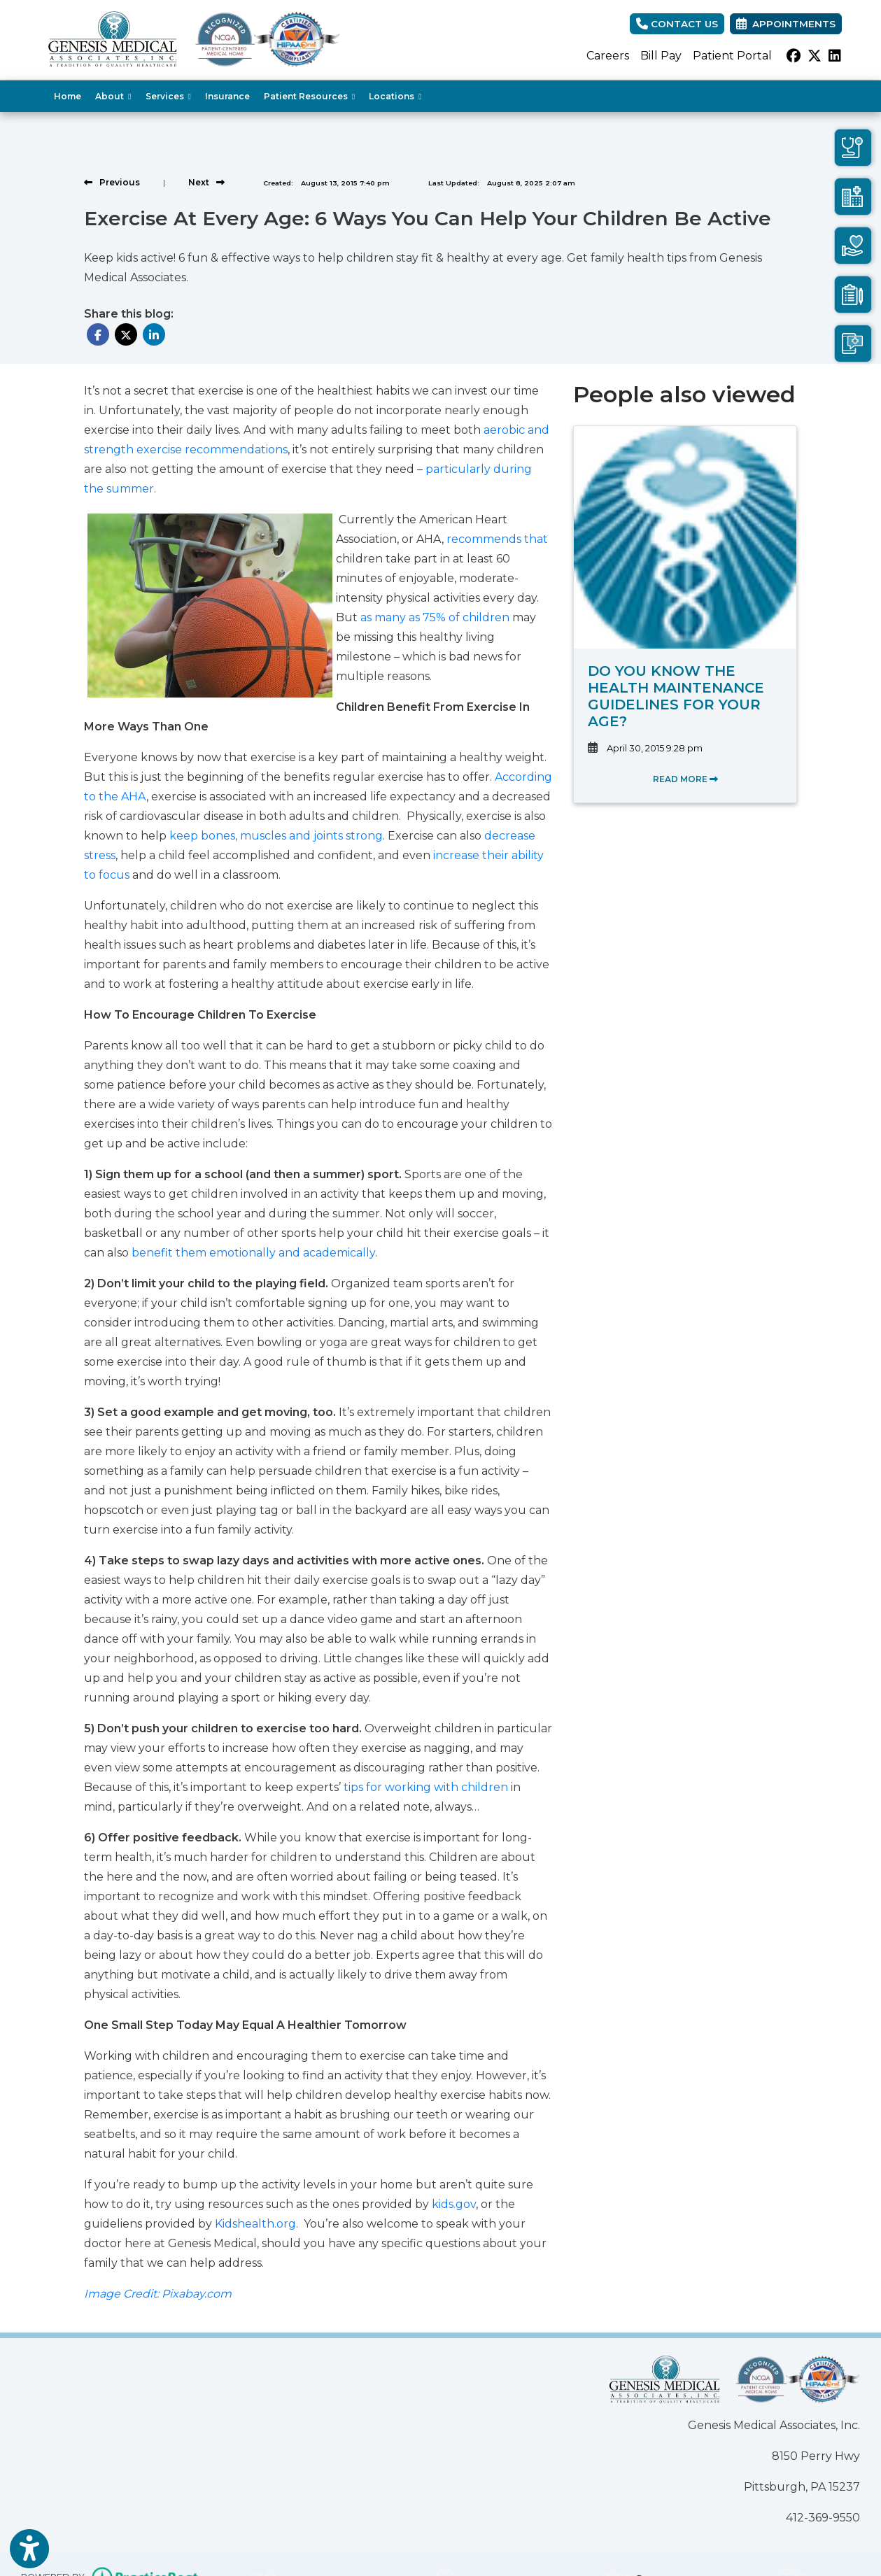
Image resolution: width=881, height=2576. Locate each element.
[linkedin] (835, 56)
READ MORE (685, 779)
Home (67, 96)
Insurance (227, 96)
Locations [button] (395, 96)
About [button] (113, 96)
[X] (815, 56)
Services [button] (168, 96)
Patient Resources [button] (309, 96)
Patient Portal (732, 55)
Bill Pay (661, 55)
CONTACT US (677, 23)
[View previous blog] (112, 182)
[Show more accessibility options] (29, 2550)
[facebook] (794, 56)
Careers (607, 55)
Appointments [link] (786, 23)
